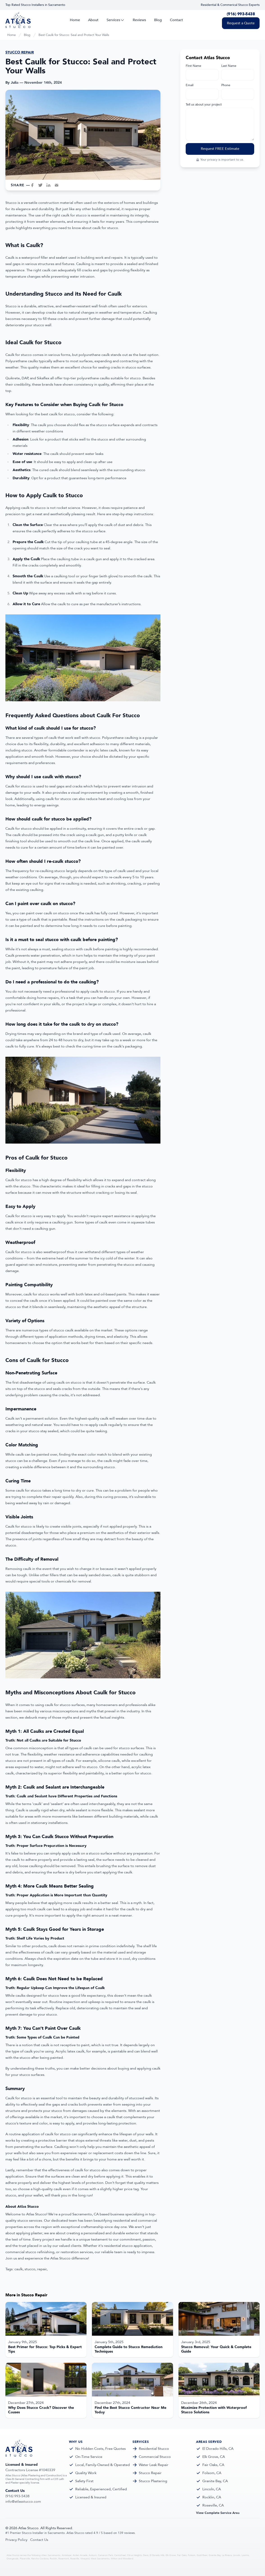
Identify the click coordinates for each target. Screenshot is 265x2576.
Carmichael (120, 2555)
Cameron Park (105, 2555)
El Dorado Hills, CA (217, 2448)
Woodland (128, 2558)
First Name (193, 66)
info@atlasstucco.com (23, 2501)
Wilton (114, 2558)
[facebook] (33, 185)
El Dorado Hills (157, 2555)
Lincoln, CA (211, 2489)
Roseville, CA (213, 2505)
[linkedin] (49, 185)
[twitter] (41, 185)
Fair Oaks (182, 2555)
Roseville (74, 2558)
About (93, 20)
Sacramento (54, 2555)
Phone (225, 85)
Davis (145, 2555)
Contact (176, 20)
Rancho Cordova (39, 2558)
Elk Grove (171, 2555)
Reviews (139, 20)
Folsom (191, 2555)
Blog (158, 20)
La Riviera (227, 2555)
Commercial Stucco (155, 2456)
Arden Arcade (80, 2555)
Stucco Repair (19, 52)
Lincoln (236, 2555)
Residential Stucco (154, 2448)
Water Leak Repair (153, 2464)
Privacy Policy (16, 2539)
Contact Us (39, 2539)
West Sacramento (100, 2558)
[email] (58, 185)
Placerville (25, 2558)
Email (189, 85)
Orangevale (12, 2558)
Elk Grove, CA (213, 2456)
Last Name (228, 66)
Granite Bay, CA (215, 2481)
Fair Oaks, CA (213, 2464)
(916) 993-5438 (241, 14)
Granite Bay (215, 2555)
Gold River (202, 2555)
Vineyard (84, 2558)
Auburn (93, 2555)
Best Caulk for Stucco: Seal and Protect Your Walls (74, 35)
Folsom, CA (211, 2472)
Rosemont (63, 2558)
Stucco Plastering (153, 2481)
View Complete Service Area (218, 2513)
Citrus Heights (134, 2555)
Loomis (245, 2555)
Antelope (66, 2555)
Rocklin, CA (211, 2497)
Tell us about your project (204, 104)
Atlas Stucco (28, 2528)
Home (75, 20)
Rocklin (53, 2558)
